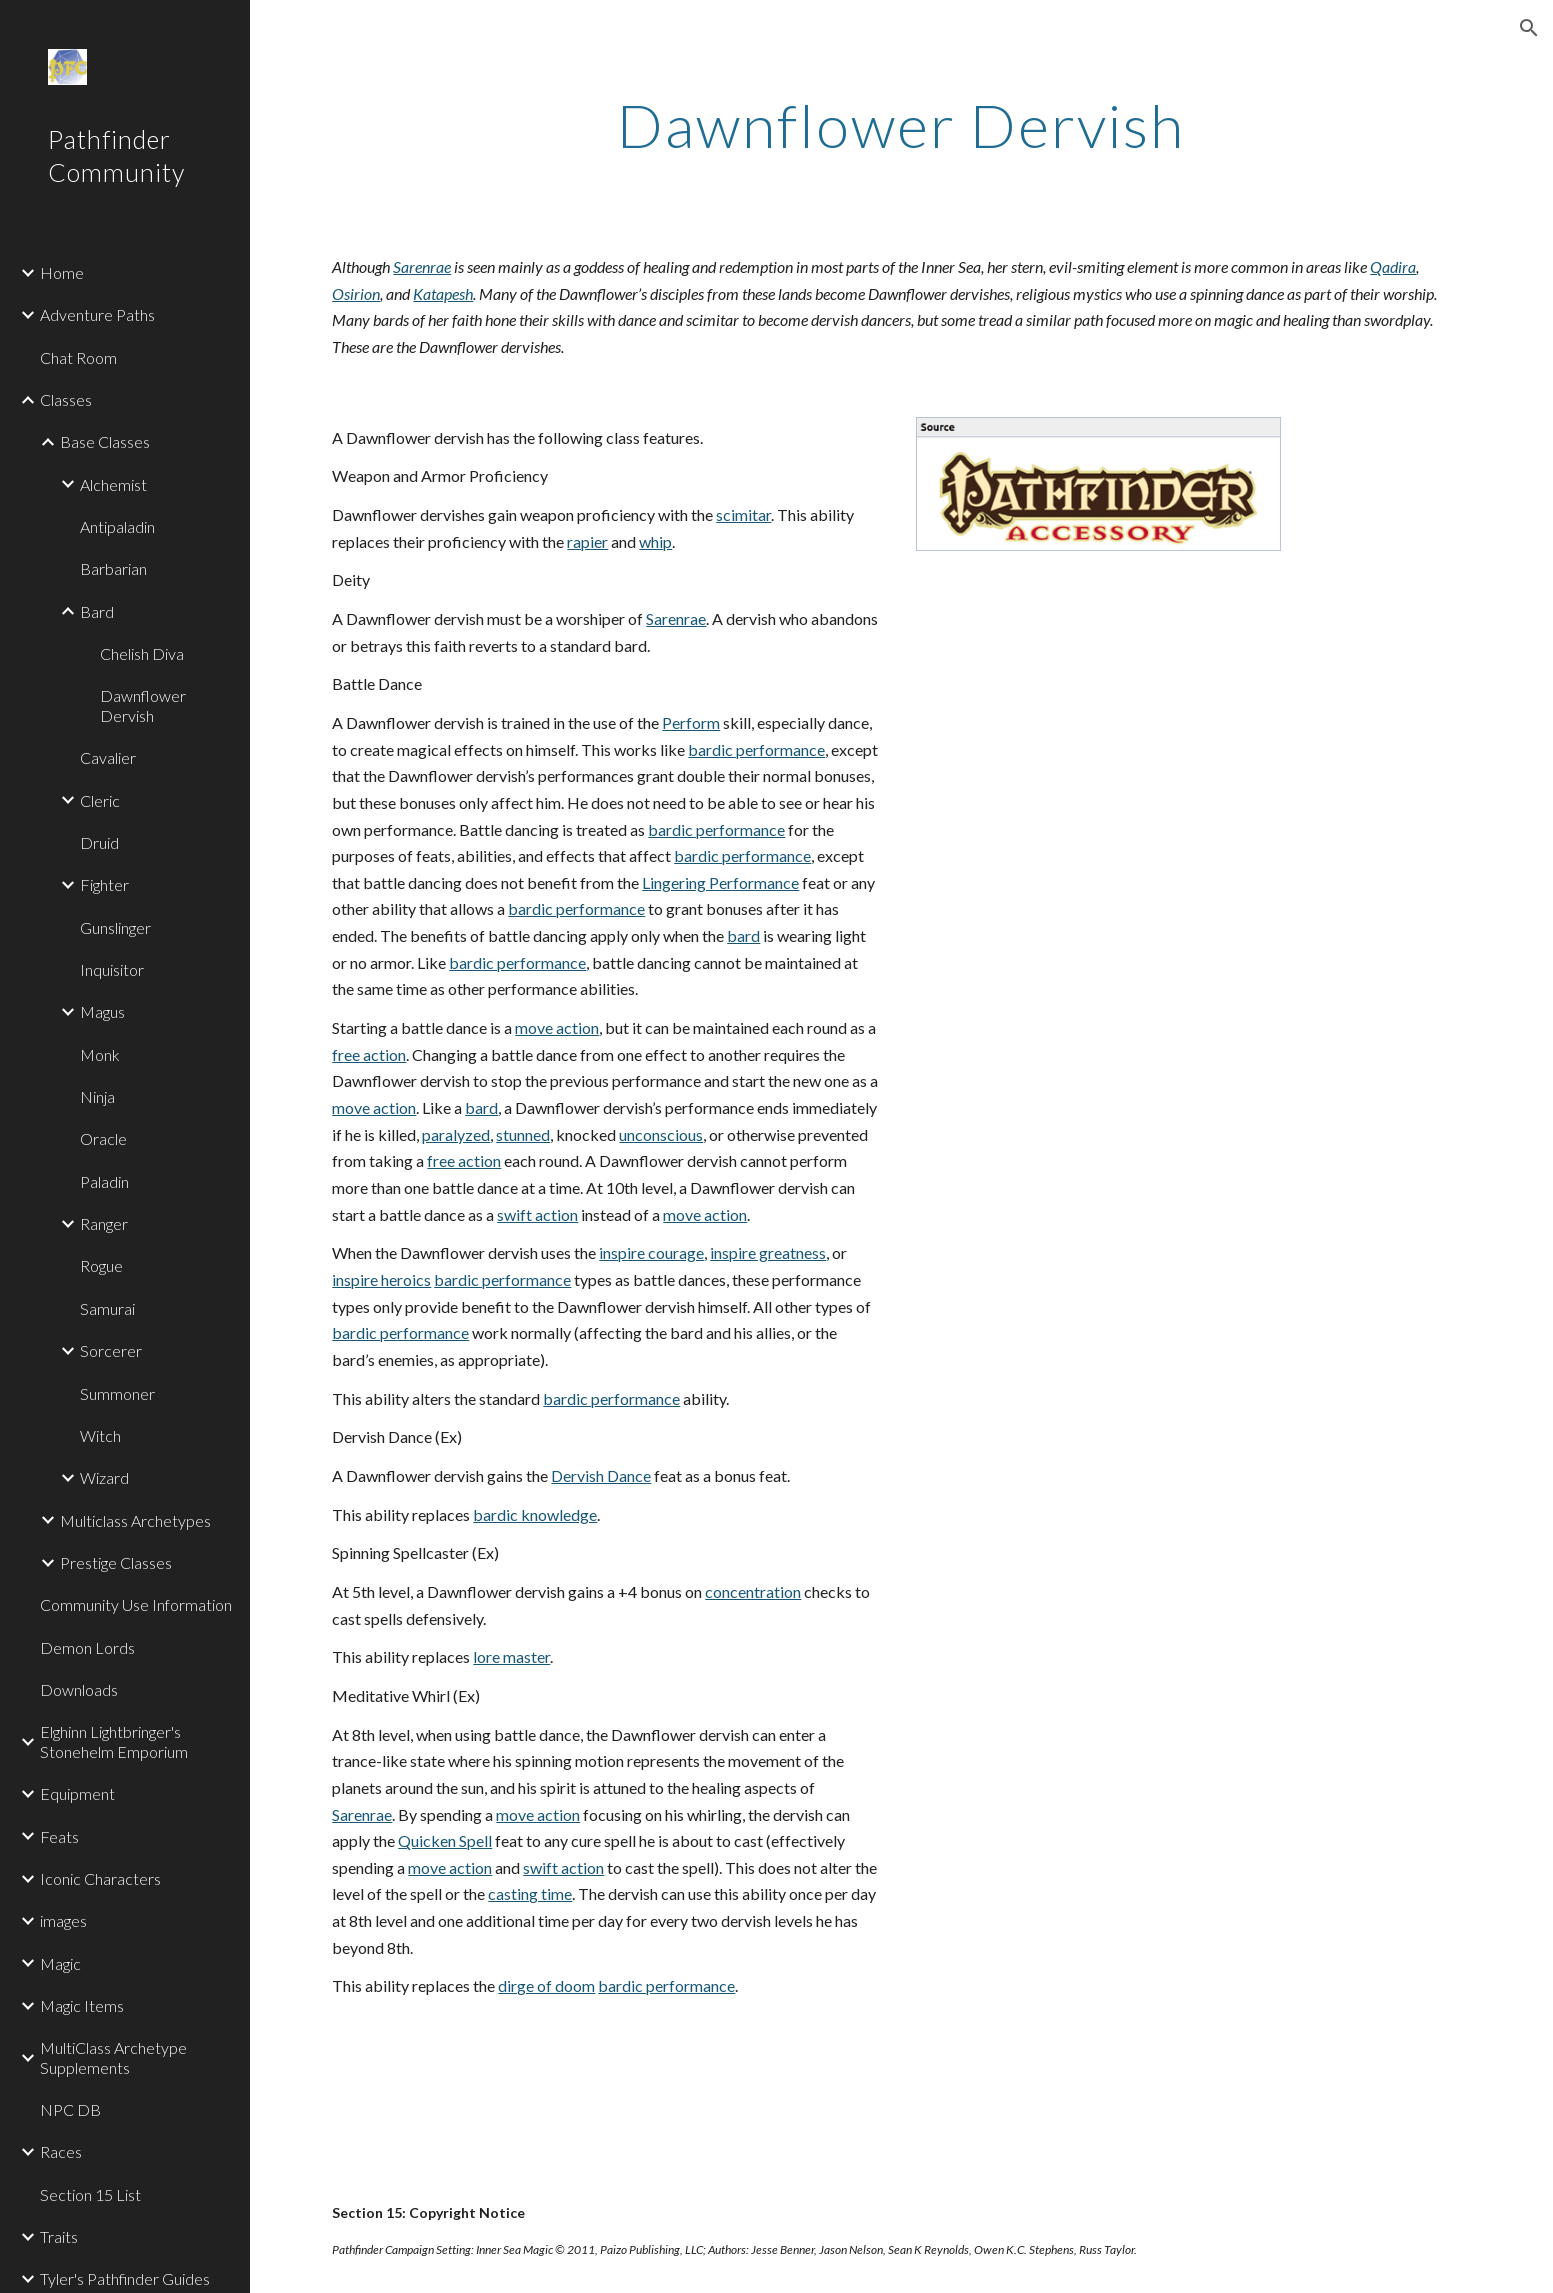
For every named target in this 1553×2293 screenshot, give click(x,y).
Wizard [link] (104, 1477)
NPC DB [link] (70, 2109)
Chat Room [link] (78, 357)
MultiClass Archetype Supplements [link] (113, 2057)
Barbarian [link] (113, 568)
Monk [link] (100, 1054)
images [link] (63, 1920)
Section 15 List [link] (90, 2194)
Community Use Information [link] (136, 1604)
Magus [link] (102, 1011)
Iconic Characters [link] (100, 1878)
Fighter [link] (104, 884)
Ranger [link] (104, 1223)
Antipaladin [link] (117, 526)
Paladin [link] (104, 1181)
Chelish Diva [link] (142, 653)
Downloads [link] (79, 1689)
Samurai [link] (107, 1308)
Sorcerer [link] (111, 1350)
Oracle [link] (103, 1138)
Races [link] (61, 2151)
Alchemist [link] (113, 484)
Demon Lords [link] (87, 1647)
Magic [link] (60, 1963)
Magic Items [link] (82, 2005)
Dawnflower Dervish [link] (143, 705)
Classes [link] (66, 399)
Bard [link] (97, 611)
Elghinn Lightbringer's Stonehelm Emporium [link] (114, 1741)
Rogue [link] (101, 1265)
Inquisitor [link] (112, 969)
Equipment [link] (77, 1793)
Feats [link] (59, 1836)
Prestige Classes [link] (116, 1562)
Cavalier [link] (108, 757)
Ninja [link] (97, 1096)
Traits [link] (59, 2236)
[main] (902, 125)
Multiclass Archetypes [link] (135, 1520)
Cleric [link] (100, 800)
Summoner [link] (117, 1393)
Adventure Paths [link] (97, 314)
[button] (1529, 28)
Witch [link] (100, 1435)
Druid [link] (99, 842)
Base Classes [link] (105, 441)
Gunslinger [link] (115, 927)
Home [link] (62, 272)
